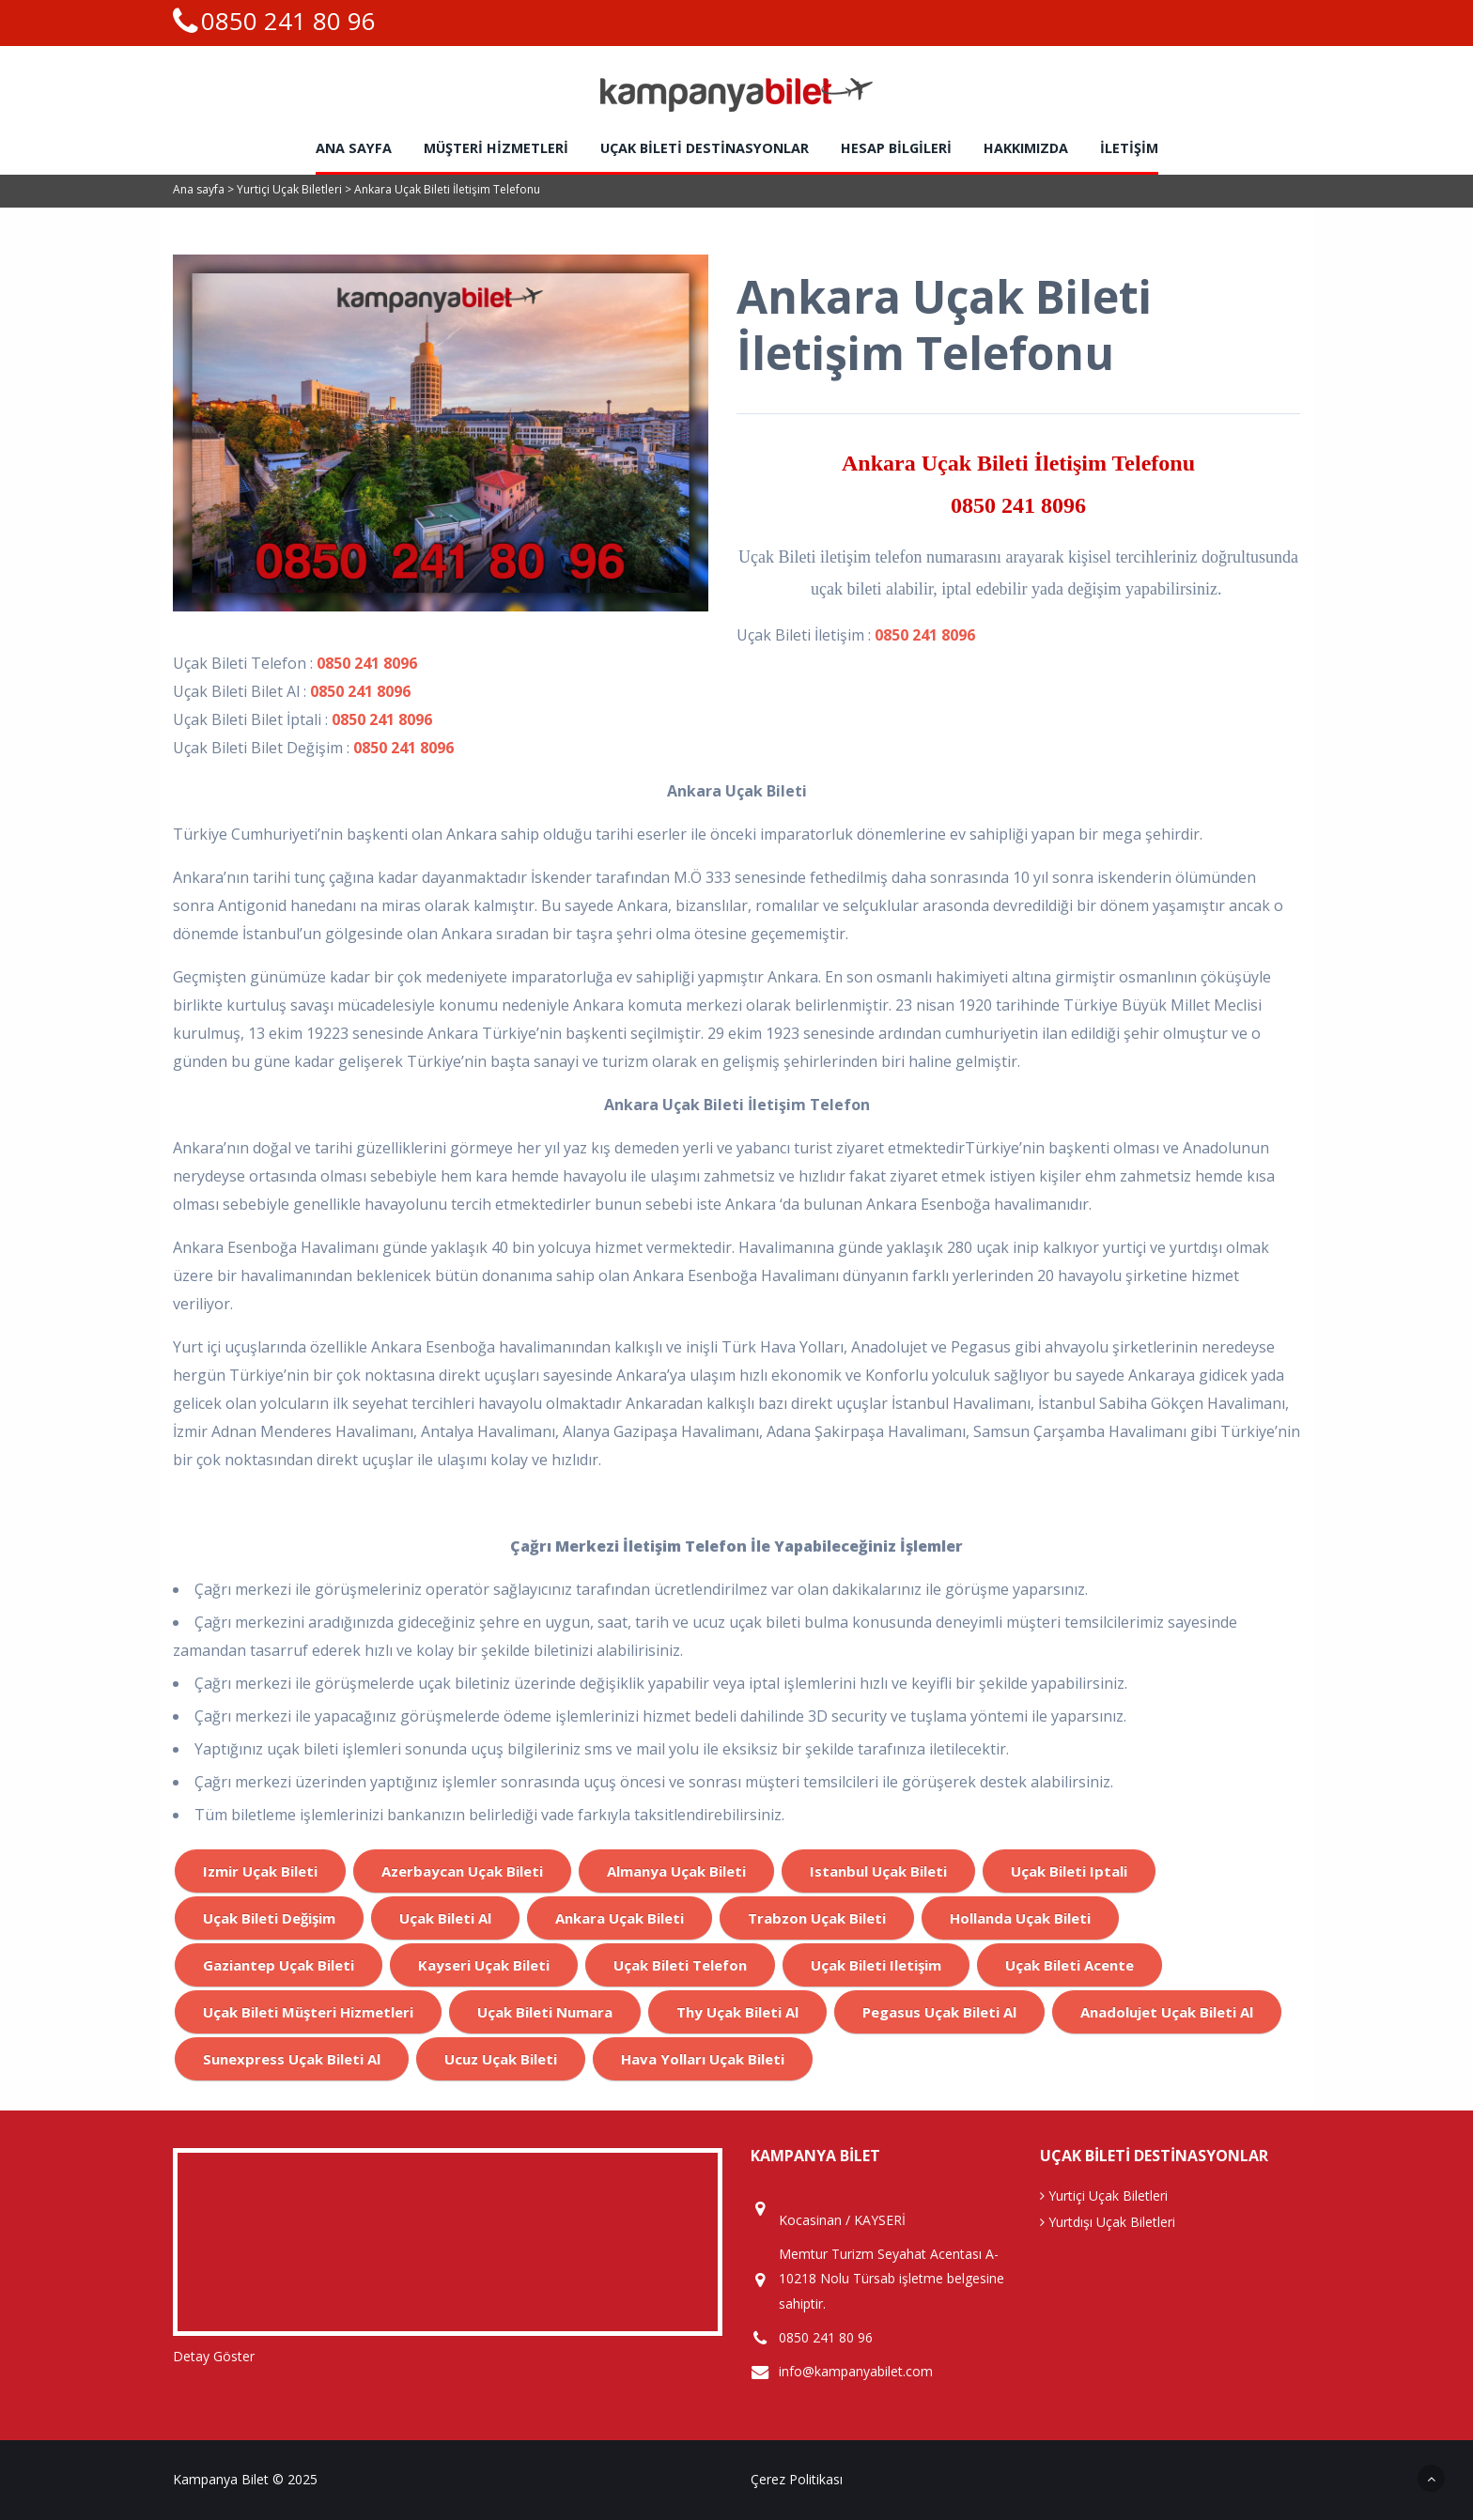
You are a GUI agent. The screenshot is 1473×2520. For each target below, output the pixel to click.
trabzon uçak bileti (817, 1918)
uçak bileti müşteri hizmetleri (308, 2011)
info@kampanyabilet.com (856, 2371)
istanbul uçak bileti (878, 1871)
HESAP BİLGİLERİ (896, 148)
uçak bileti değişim (269, 1918)
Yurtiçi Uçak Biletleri (291, 189)
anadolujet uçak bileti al (1166, 2011)
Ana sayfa (354, 148)
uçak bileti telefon (680, 1965)
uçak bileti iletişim (876, 1965)
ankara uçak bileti (619, 1918)
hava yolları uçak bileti (702, 2058)
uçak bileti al (445, 1918)
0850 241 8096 (1018, 505)
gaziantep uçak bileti (278, 1965)
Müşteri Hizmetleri (496, 148)
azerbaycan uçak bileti (462, 1871)
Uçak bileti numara (544, 2011)
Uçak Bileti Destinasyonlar (704, 148)
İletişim (1129, 148)
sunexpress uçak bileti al (291, 2058)
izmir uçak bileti (260, 1871)
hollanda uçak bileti (1020, 1918)
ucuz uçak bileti (500, 2058)
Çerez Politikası (797, 2479)
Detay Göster (214, 2356)
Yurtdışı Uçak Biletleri (1107, 2222)
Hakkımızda (1026, 148)
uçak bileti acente (1069, 1965)
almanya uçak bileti (676, 1871)
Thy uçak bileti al (737, 2011)
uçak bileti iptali (1069, 1871)
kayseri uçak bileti (484, 1965)
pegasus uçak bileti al (939, 2011)
